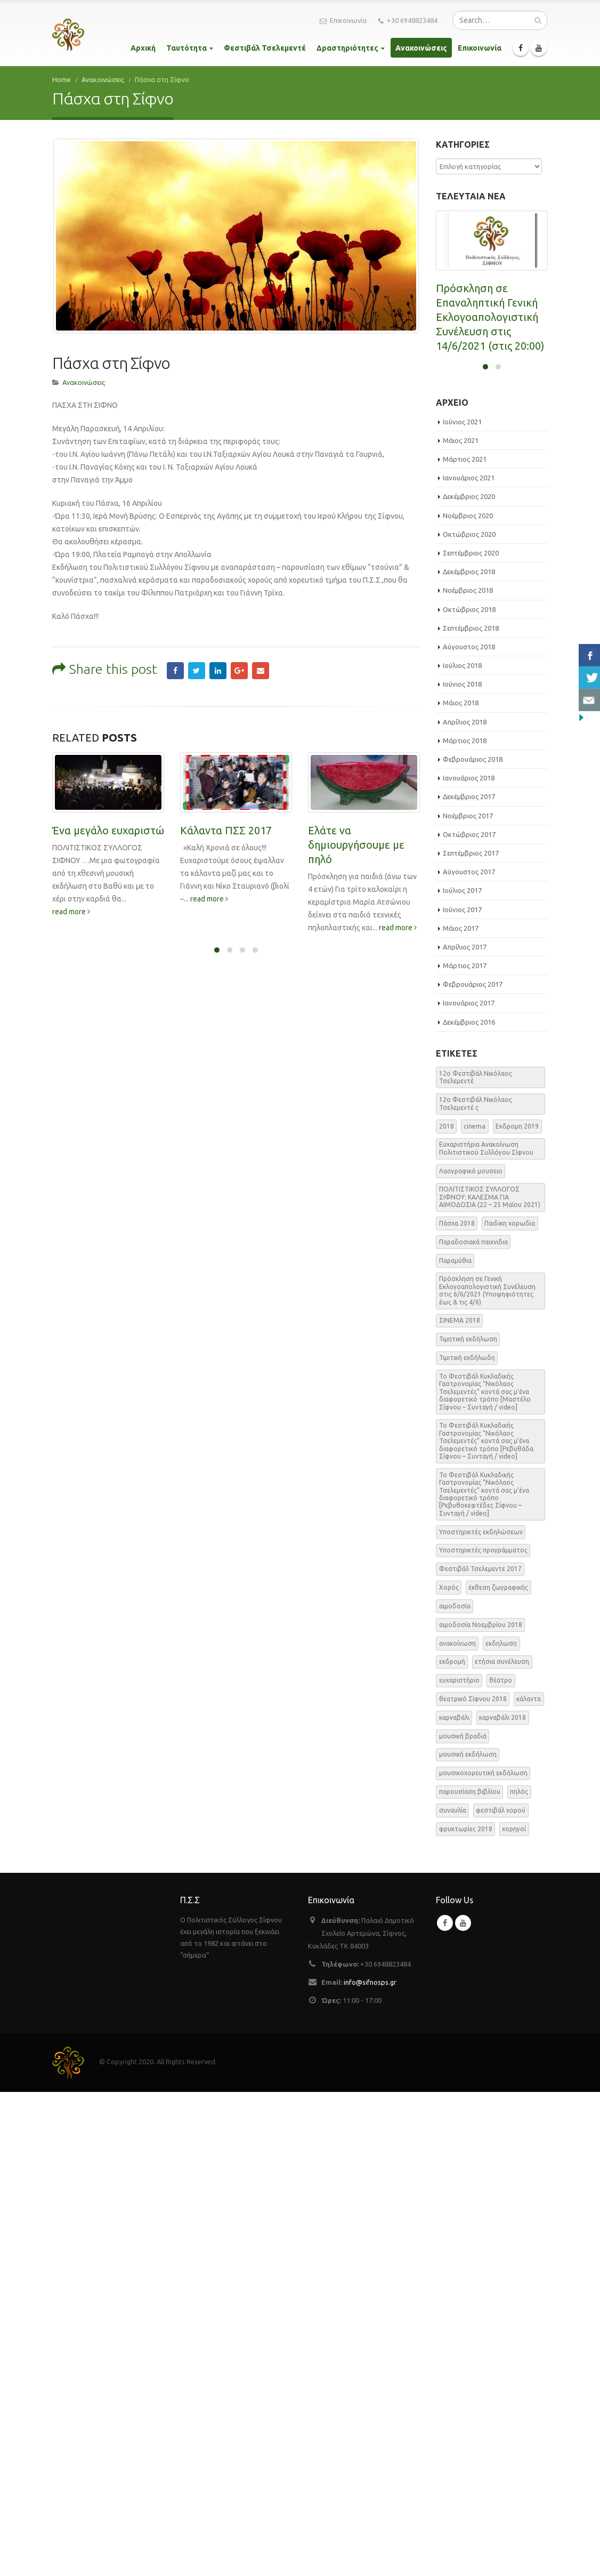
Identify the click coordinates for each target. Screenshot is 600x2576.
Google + (239, 655)
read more (71, 896)
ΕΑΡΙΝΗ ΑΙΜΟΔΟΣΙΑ (486, 734)
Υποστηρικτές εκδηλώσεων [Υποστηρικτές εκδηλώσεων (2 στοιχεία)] (481, 2015)
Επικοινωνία (343, 21)
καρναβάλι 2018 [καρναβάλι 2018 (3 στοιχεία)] (502, 2200)
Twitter (196, 655)
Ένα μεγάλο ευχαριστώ (108, 815)
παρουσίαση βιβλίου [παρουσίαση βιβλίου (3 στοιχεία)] (469, 2275)
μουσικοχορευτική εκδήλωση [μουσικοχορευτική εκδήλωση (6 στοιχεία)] (483, 2256)
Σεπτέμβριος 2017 (471, 1336)
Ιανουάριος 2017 (468, 1487)
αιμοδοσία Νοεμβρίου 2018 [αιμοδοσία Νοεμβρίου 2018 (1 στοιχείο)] (480, 2108)
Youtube (463, 2407)
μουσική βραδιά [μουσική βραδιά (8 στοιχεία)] (463, 2219)
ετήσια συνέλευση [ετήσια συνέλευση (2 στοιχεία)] (502, 2145)
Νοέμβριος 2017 (468, 1299)
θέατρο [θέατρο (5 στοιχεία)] (500, 2164)
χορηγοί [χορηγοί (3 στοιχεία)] (514, 2312)
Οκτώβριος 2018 (469, 1093)
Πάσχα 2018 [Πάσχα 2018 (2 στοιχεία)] (457, 1706)
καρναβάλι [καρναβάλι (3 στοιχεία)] (454, 2200)
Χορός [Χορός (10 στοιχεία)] (449, 2071)
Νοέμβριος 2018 (468, 1074)
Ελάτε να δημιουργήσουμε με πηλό (356, 829)
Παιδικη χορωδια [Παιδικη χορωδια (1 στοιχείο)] (509, 1706)
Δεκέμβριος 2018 (469, 1055)
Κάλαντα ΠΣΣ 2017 (226, 815)
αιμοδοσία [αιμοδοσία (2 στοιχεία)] (455, 2089)
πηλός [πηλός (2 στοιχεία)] (519, 2275)
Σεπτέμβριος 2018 (471, 1111)
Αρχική (143, 48)
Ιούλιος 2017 (462, 1374)
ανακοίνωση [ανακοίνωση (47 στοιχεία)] (457, 2126)
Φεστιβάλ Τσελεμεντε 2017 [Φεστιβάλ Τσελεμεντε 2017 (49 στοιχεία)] (480, 2052)
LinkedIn (217, 655)
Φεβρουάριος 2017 (472, 1468)
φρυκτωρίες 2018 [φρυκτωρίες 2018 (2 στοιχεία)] (465, 2312)
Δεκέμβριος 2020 (469, 980)
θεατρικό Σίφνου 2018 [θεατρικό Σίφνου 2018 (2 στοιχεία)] (473, 2182)
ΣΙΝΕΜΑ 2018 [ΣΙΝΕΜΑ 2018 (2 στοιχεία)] (459, 1804)
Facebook (175, 655)
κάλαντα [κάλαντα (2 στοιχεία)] (528, 2182)
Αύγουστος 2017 (469, 1355)
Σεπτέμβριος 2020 (471, 1036)
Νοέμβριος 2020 (468, 999)
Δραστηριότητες (347, 48)
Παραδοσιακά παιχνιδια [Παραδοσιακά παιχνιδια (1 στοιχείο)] (473, 1725)
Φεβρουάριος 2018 (472, 1243)
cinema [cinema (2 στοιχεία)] (474, 1609)
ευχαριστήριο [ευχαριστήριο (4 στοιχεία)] (459, 2164)
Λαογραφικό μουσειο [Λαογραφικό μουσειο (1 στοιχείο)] (470, 1654)
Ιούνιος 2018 (462, 1168)
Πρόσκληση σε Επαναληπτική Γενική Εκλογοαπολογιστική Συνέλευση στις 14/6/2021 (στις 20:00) (490, 317)
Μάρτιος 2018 (465, 1224)
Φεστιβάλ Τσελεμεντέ (265, 48)
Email (260, 655)
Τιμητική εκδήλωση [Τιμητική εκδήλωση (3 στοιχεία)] (468, 1823)
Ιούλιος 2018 (462, 1149)
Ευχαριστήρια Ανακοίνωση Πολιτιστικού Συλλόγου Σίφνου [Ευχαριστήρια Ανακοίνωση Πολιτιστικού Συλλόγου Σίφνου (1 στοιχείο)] (486, 1632)
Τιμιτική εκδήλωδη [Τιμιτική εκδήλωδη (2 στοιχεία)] (467, 1841)
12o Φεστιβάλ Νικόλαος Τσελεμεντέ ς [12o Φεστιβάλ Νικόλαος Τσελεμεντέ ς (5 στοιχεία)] (475, 1587)
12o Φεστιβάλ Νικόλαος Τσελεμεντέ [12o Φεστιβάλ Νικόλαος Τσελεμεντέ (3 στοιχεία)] (475, 1561)
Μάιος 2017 (461, 1411)
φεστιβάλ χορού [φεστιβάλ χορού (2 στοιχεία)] (500, 2293)
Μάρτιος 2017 (465, 1449)
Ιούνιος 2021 (462, 905)
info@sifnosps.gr (370, 2466)
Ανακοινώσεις (421, 48)
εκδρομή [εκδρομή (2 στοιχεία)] (452, 2145)
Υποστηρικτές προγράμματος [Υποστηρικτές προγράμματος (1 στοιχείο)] (483, 2034)
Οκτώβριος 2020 (469, 1017)
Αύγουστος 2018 (469, 1130)
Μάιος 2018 (461, 1186)
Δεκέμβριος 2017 (469, 1280)
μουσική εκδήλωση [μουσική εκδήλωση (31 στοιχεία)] (468, 2238)
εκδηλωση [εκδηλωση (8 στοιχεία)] (501, 2126)
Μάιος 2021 (461, 924)
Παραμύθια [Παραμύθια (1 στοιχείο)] (455, 1744)
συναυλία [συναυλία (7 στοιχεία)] (452, 2293)
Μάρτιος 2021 (465, 943)
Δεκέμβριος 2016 (469, 1505)
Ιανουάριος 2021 (468, 961)
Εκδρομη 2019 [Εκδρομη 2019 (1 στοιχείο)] (517, 1609)
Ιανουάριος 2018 (468, 1262)
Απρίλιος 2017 (465, 1430)
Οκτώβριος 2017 (469, 1318)
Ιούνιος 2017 (462, 1393)
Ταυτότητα (186, 48)
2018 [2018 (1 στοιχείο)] (446, 1609)
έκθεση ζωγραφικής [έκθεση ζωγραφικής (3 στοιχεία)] (498, 2071)
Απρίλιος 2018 (465, 1205)
